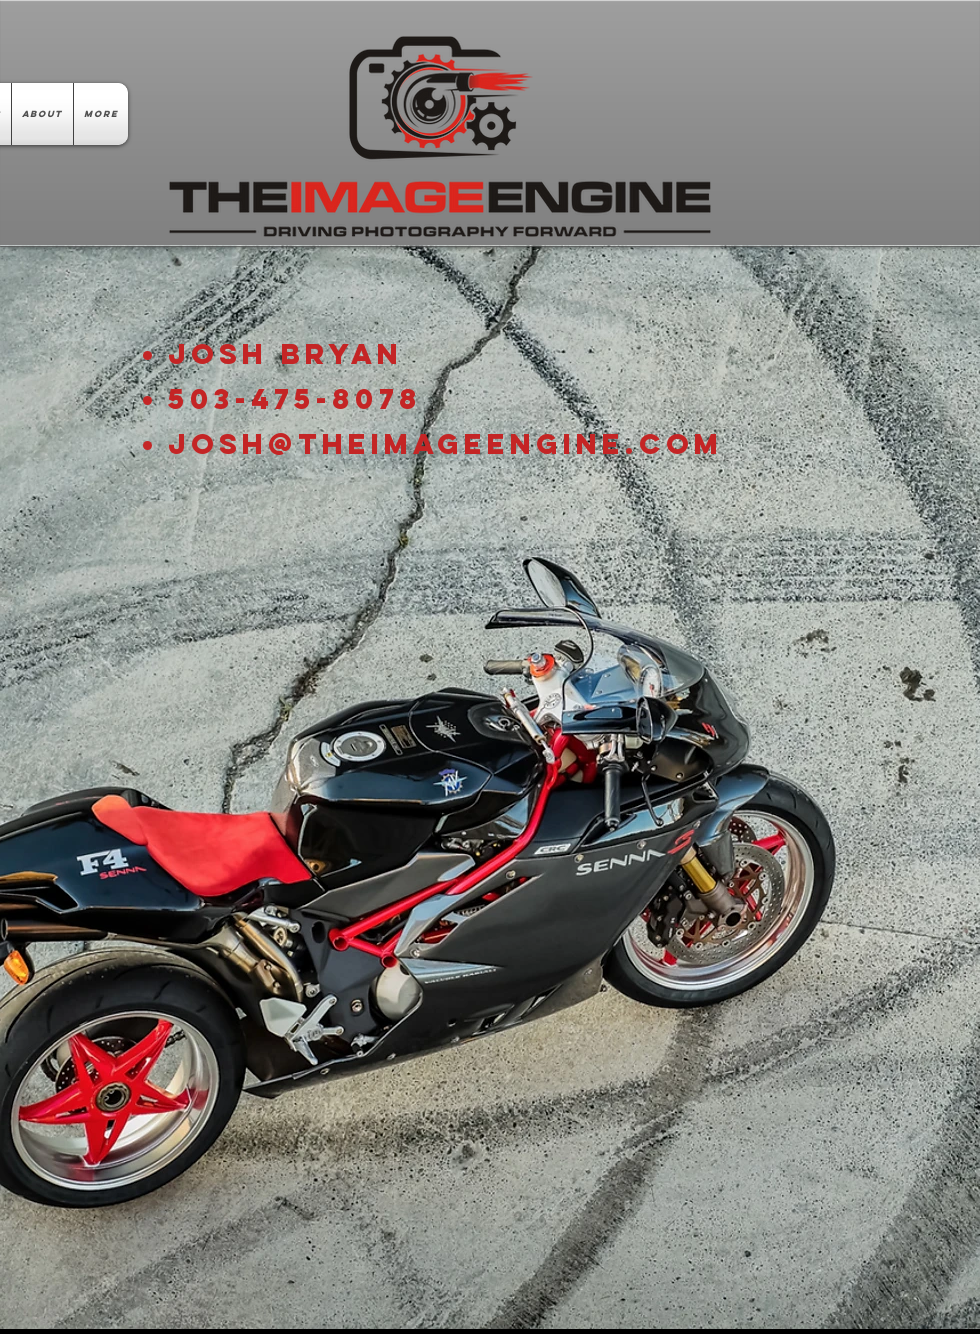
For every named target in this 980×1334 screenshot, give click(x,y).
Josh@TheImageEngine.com (445, 444)
